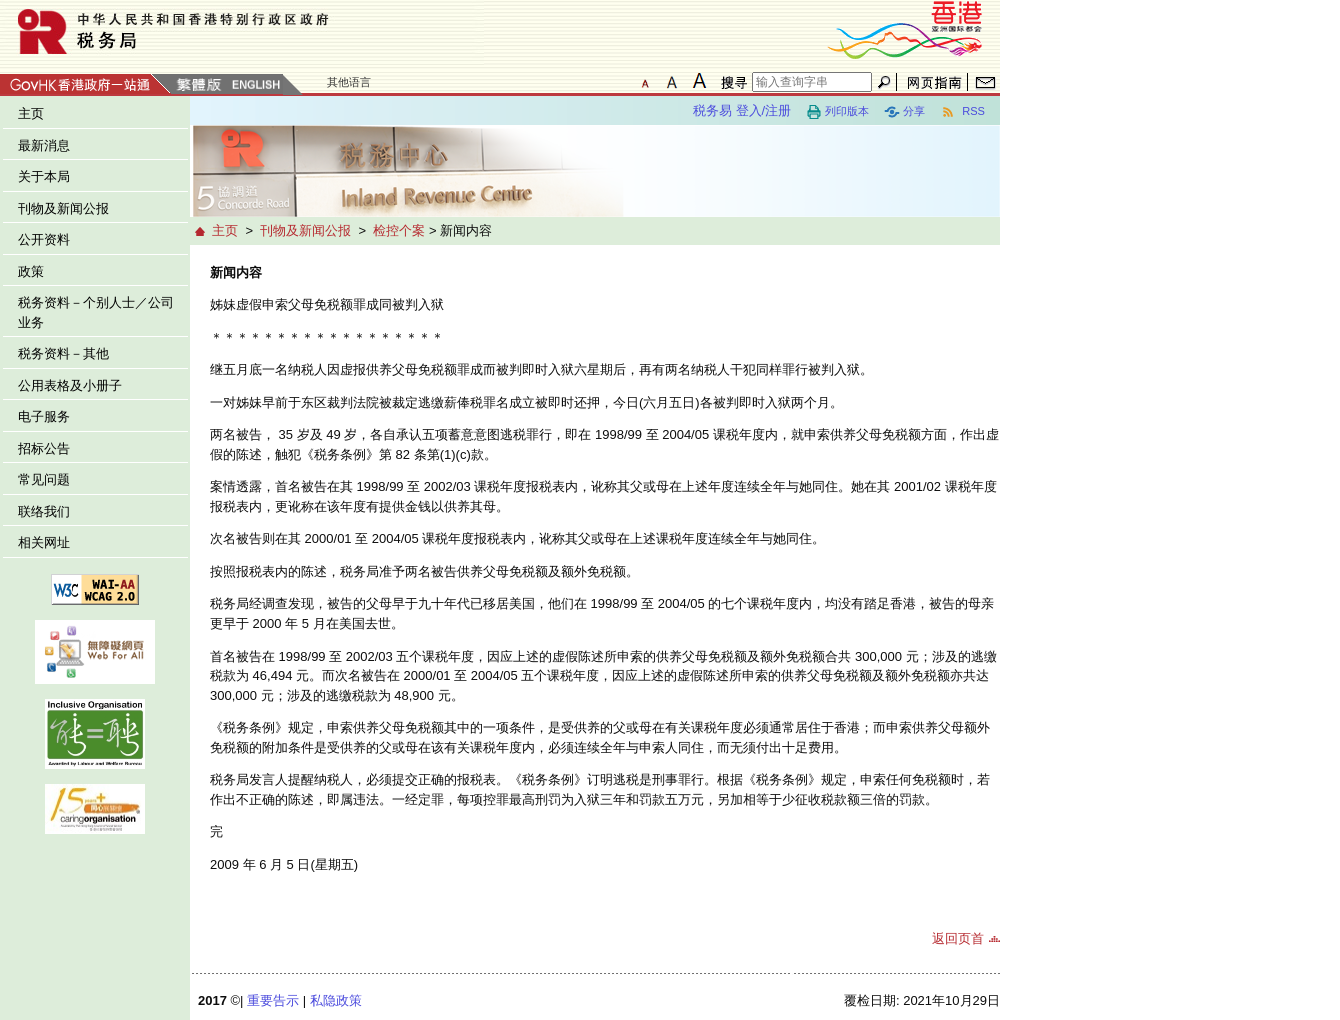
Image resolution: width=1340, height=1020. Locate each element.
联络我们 (44, 511)
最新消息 (44, 145)
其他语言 (349, 82)
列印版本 (837, 112)
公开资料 (44, 239)
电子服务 (44, 416)
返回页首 (958, 938)
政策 (31, 271)
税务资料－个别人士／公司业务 (96, 312)
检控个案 (399, 230)
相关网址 (44, 542)
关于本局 (44, 176)
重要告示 (273, 1000)
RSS (962, 112)
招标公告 (44, 448)
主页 (31, 113)
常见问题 (44, 479)
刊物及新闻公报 (63, 208)
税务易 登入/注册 (742, 110)
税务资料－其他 (63, 353)
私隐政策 (336, 1000)
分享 (904, 112)
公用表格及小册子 (70, 385)
